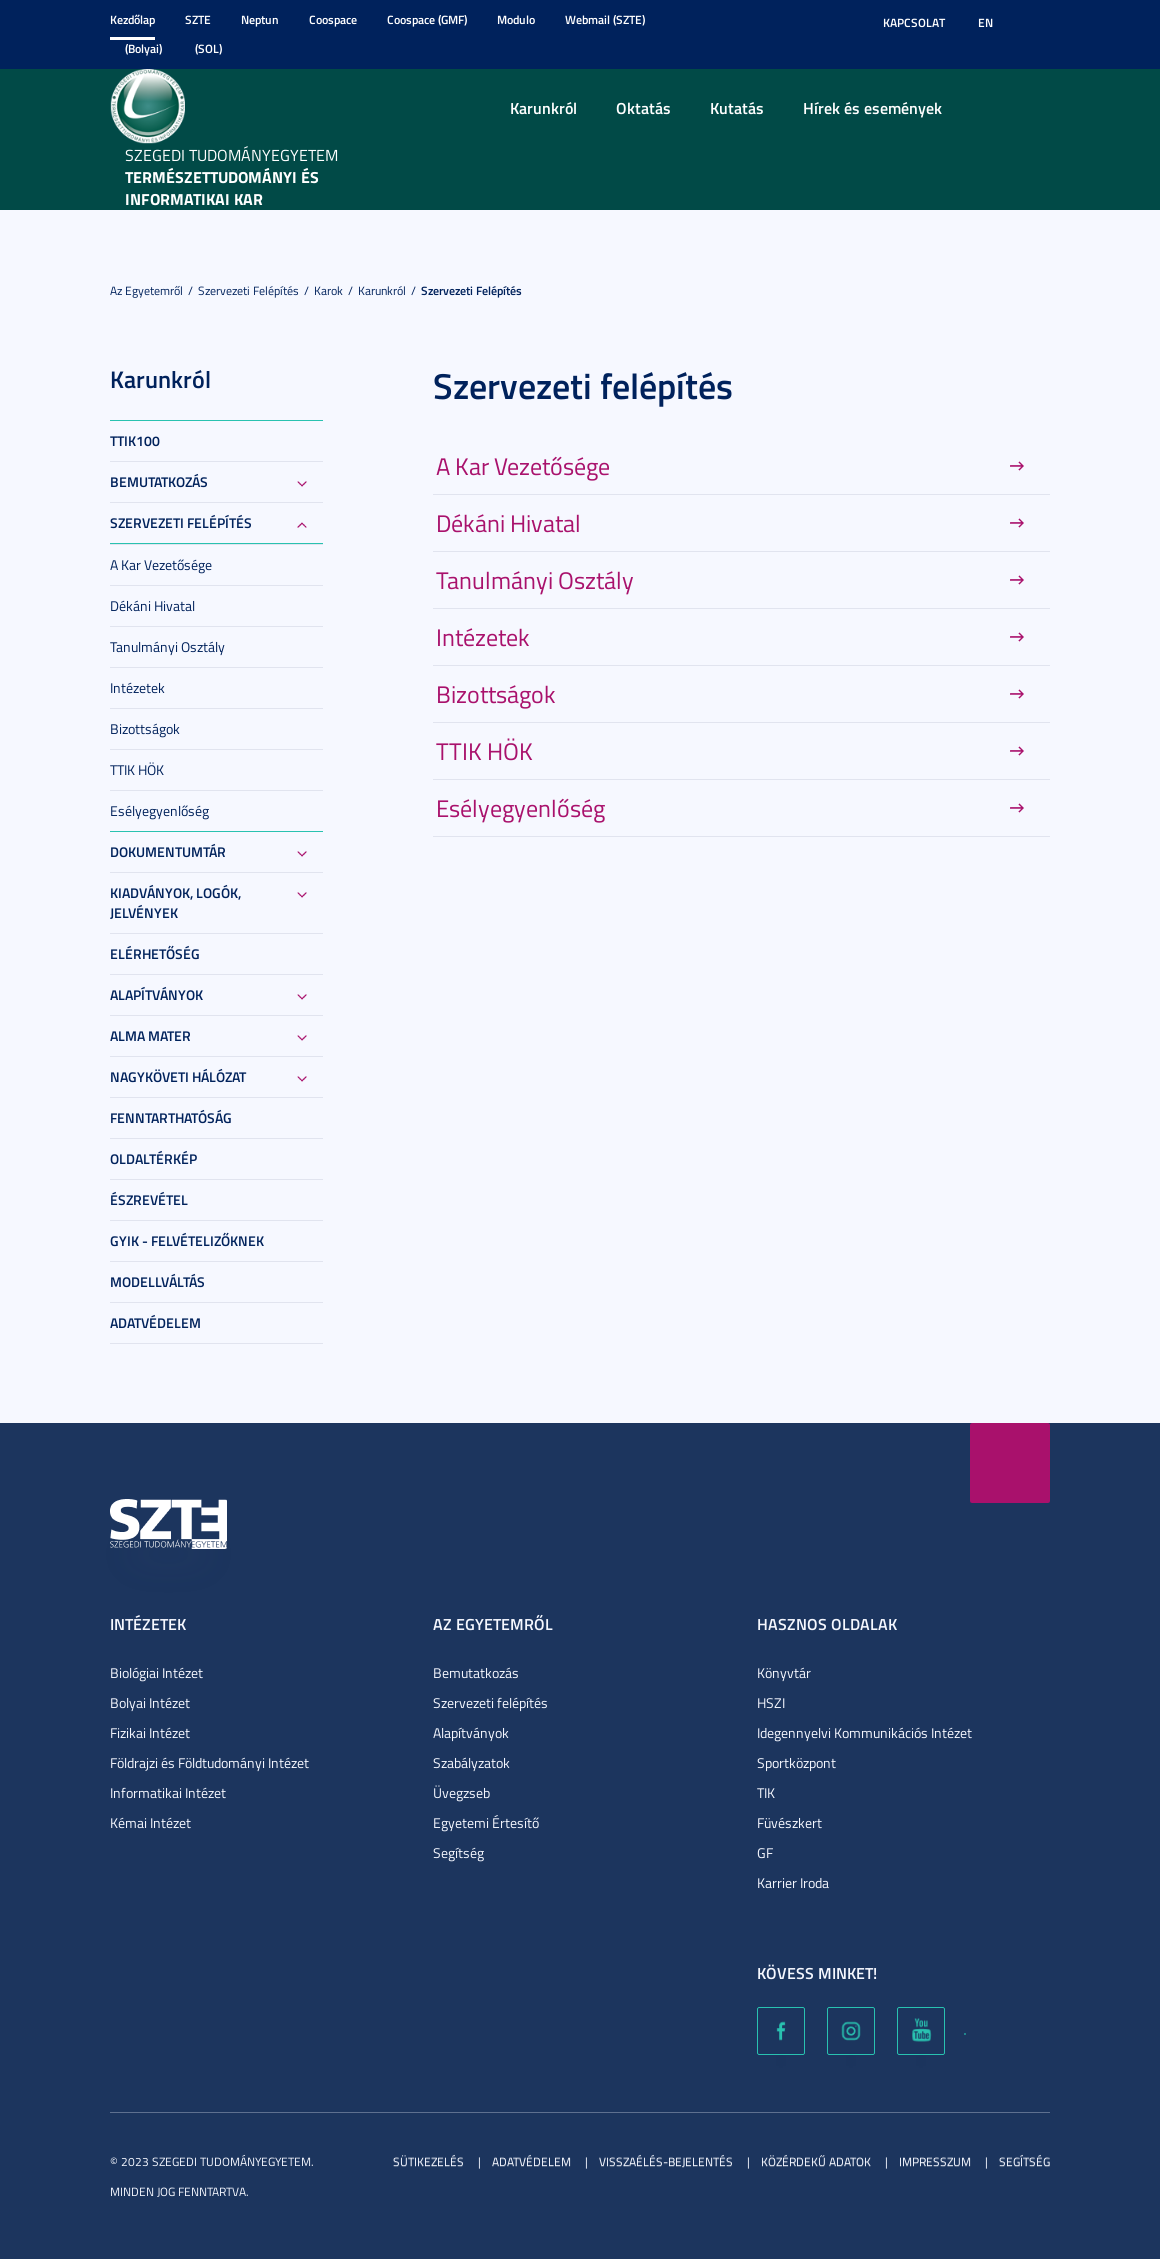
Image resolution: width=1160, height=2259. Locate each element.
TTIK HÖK (137, 769)
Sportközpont (796, 1762)
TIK (766, 1792)
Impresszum (935, 2161)
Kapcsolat (914, 22)
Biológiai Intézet (156, 1672)
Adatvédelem (155, 1322)
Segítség (458, 1852)
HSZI (771, 1702)
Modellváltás (157, 1281)
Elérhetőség (155, 953)
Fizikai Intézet (150, 1732)
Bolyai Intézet (150, 1702)
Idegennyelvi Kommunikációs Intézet (864, 1732)
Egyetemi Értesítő (486, 1822)
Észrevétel (149, 1199)
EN (985, 22)
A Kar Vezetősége (161, 564)
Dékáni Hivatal (152, 605)
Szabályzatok (471, 1762)
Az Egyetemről (146, 290)
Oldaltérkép (153, 1158)
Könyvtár (784, 1672)
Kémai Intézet (150, 1822)
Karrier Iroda (793, 1882)
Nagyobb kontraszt (1038, 23)
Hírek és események (872, 107)
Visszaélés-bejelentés (666, 2161)
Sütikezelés (428, 2161)
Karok (328, 290)
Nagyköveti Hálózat (178, 1076)
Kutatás (737, 107)
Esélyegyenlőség (159, 810)
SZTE (198, 19)
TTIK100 (135, 440)
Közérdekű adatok (816, 2161)
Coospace (333, 19)
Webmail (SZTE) (605, 19)
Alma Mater (150, 1035)
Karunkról (543, 107)
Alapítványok (156, 994)
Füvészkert (789, 1822)
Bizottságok (145, 728)
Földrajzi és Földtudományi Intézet (209, 1762)
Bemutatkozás (159, 481)
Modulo (516, 19)
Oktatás (643, 107)
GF (765, 1852)
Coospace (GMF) (427, 19)
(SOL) (208, 48)
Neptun (260, 19)
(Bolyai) (143, 48)
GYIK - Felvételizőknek (187, 1240)
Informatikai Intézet (168, 1792)
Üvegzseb (461, 1792)
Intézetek (137, 687)
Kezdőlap (132, 19)
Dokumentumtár (168, 851)
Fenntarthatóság (171, 1117)
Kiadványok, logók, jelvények (175, 902)
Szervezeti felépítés (248, 290)
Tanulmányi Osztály (167, 646)
